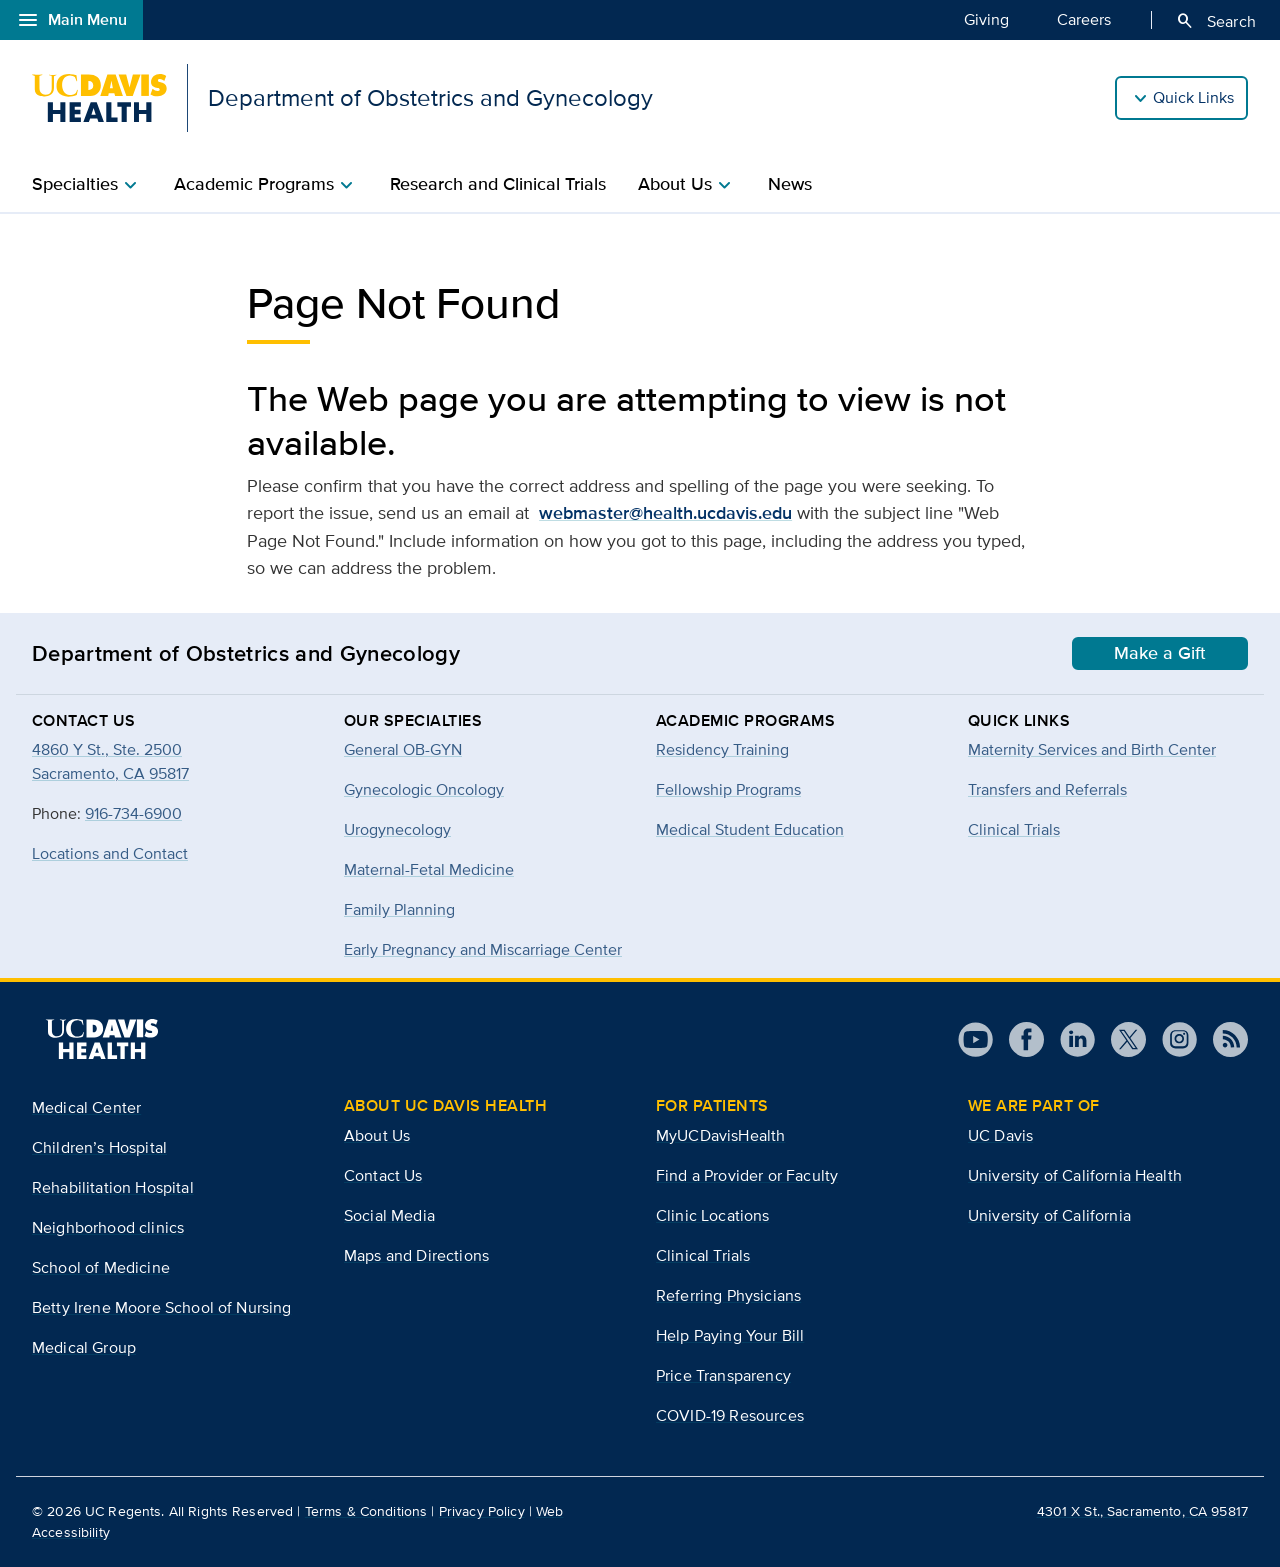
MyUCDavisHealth (720, 1135)
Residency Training (722, 749)
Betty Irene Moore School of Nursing (162, 1307)
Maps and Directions (416, 1255)
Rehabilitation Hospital (113, 1187)
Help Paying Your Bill (730, 1335)
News (790, 184)
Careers (1084, 19)
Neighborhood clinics (108, 1227)
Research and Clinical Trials (498, 184)
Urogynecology (397, 829)
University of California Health (1075, 1175)
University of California (1049, 1215)
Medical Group (84, 1347)
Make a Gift (1160, 653)
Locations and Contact (110, 853)
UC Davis (1000, 1135)
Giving (986, 19)
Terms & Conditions (366, 1511)
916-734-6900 (133, 813)
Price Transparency (723, 1375)
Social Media (389, 1215)
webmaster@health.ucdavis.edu (665, 513)
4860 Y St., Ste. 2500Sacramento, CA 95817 (110, 761)
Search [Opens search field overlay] (1215, 21)
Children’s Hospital (99, 1147)
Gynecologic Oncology (424, 789)
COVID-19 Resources (730, 1415)
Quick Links (1193, 97)
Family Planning (399, 909)
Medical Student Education (750, 829)
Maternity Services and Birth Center (1092, 749)
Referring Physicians (728, 1295)
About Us (377, 1135)
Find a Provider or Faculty (747, 1175)
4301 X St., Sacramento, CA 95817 (1142, 1511)
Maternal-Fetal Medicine (429, 869)
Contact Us (383, 1175)
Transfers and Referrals (1047, 789)
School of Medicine (101, 1267)
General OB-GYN (403, 749)
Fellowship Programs (728, 789)
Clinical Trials (1014, 829)
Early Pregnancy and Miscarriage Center (483, 949)
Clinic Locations (713, 1215)
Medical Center (86, 1107)
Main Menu (71, 20)
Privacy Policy (482, 1511)
